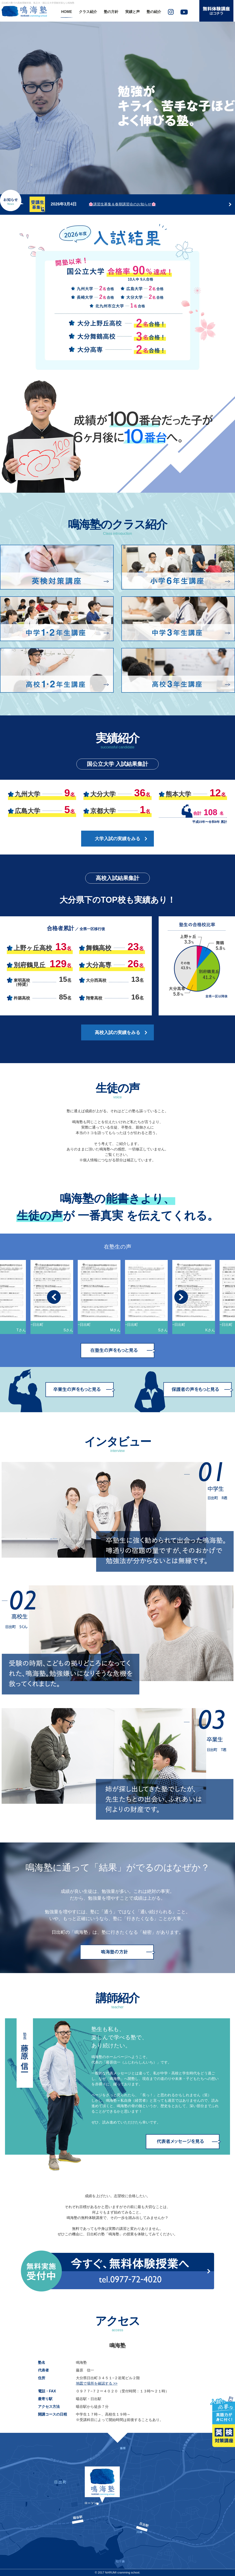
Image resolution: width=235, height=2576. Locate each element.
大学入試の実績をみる (117, 838)
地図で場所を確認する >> (97, 2383)
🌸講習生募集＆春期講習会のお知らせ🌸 (122, 204)
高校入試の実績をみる (117, 1032)
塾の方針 (111, 12)
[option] (146, 1297)
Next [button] (181, 1297)
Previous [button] (54, 1297)
